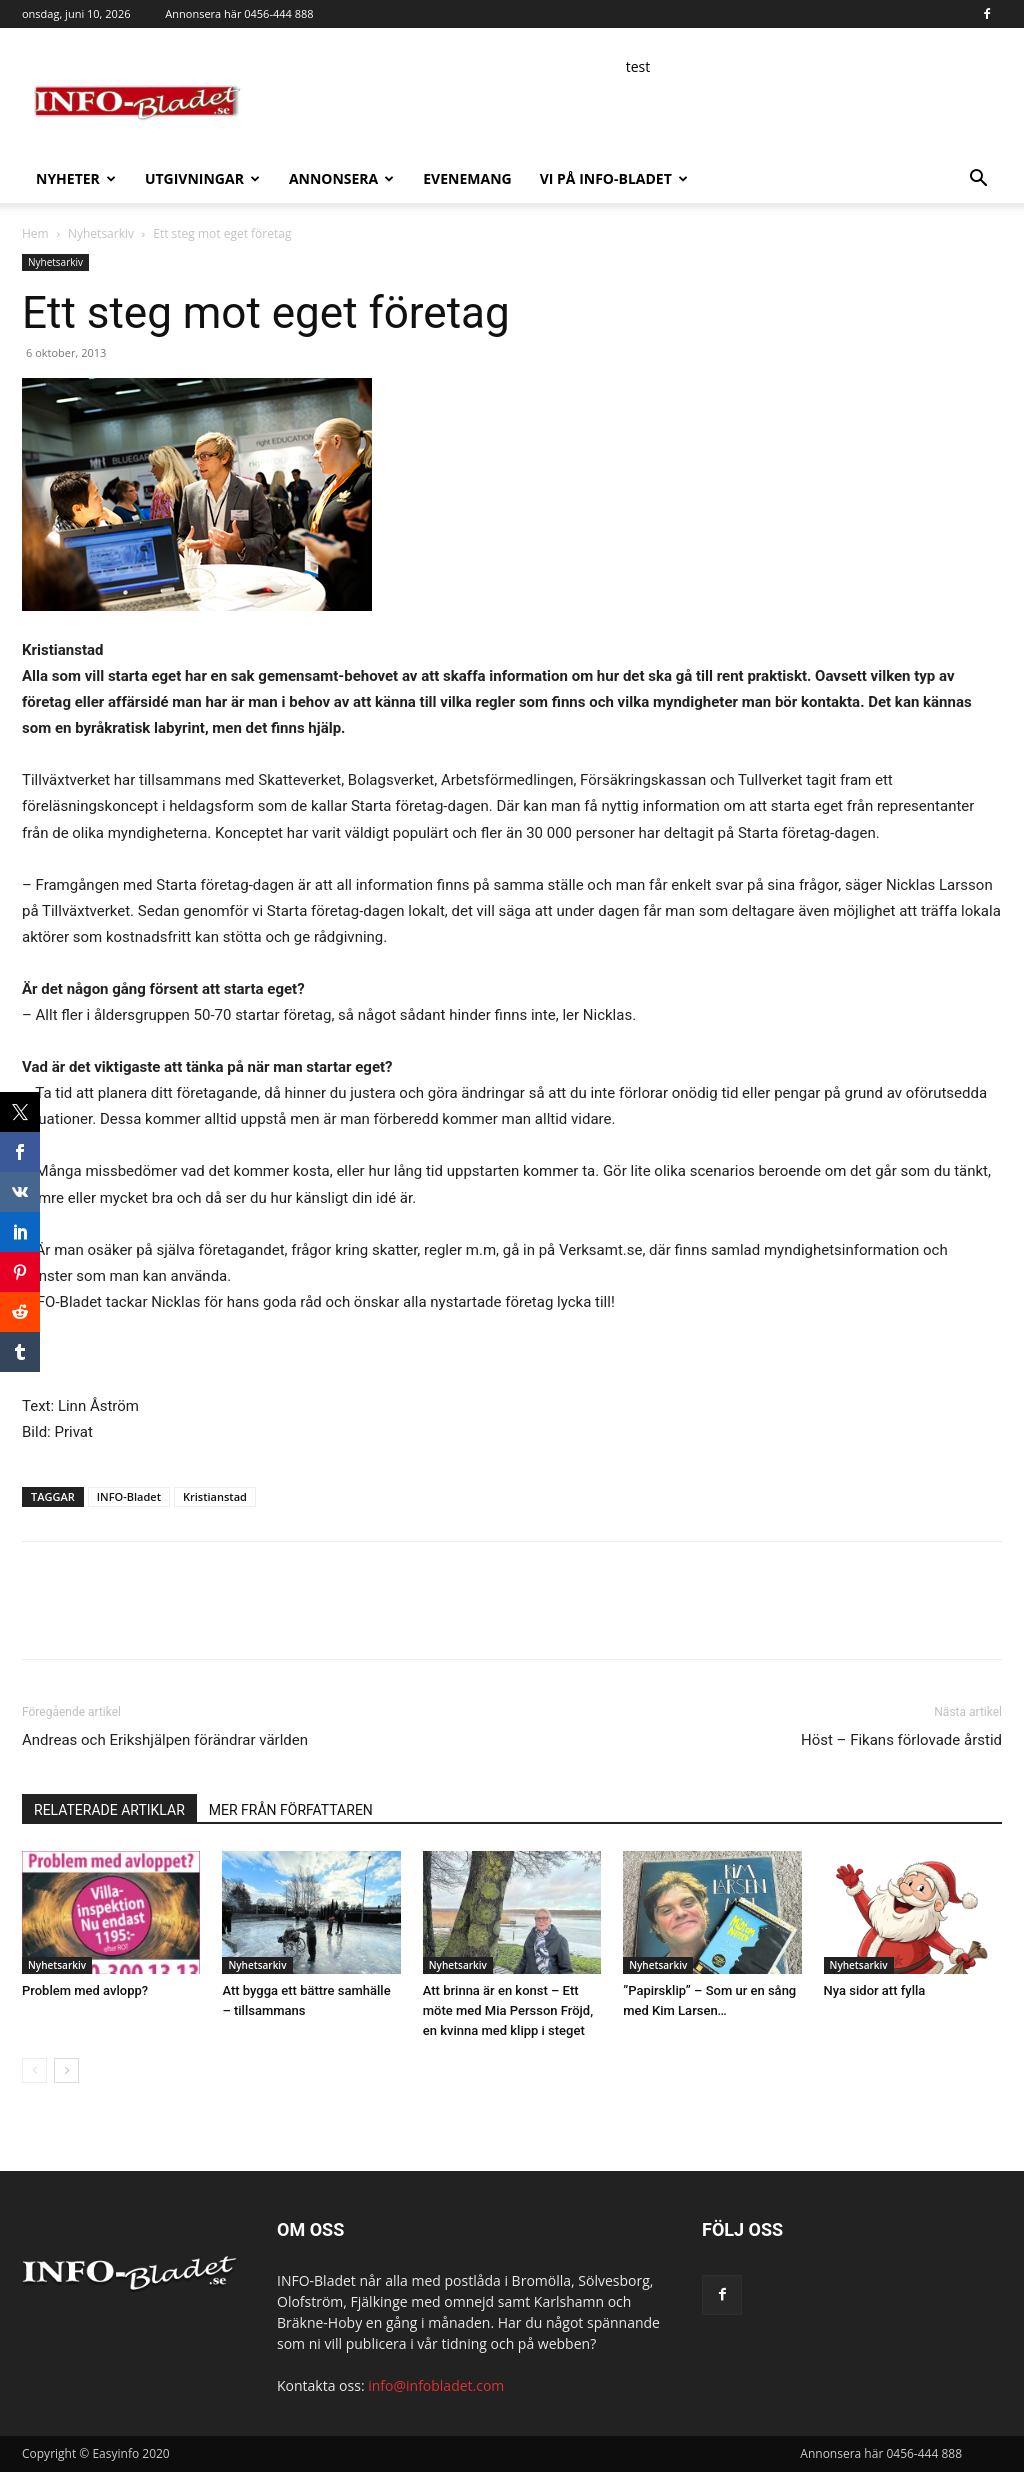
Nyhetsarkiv (101, 233)
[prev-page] (34, 2070)
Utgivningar (202, 178)
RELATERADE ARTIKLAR (109, 1810)
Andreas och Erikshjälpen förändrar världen (165, 1740)
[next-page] (66, 2070)
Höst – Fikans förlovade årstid (901, 1740)
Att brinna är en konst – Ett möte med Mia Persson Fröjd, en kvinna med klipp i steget (508, 2010)
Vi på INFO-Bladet (614, 178)
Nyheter (76, 178)
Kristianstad (215, 1496)
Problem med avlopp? (85, 1990)
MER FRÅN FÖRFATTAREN (291, 1810)
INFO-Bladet (129, 1496)
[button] (978, 180)
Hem (35, 233)
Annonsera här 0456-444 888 (239, 13)
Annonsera (341, 178)
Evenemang (467, 178)
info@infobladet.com (436, 2385)
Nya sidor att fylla (875, 1990)
